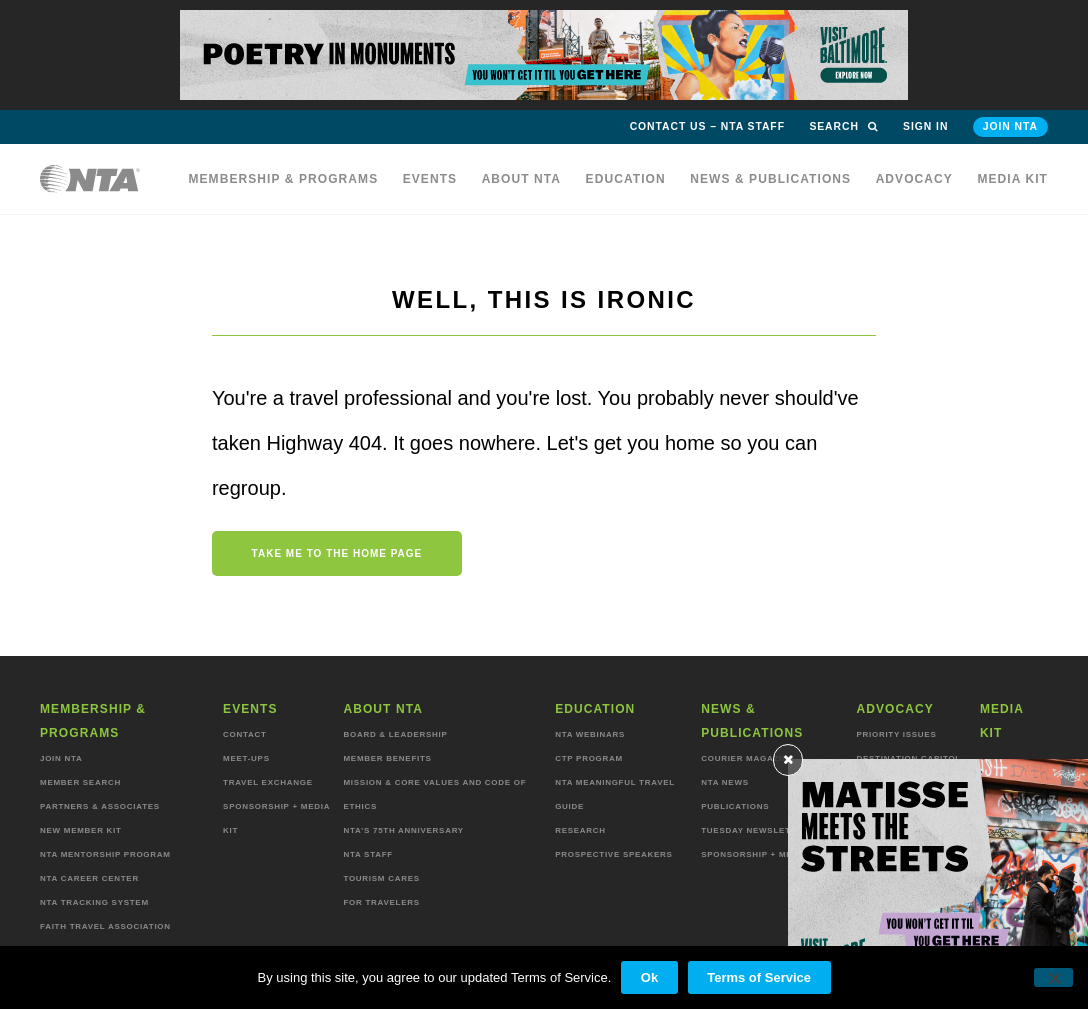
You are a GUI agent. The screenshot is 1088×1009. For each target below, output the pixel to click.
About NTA (522, 179)
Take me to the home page (337, 553)
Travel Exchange (268, 782)
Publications (735, 806)
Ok (649, 977)
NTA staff (367, 854)
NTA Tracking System (94, 902)
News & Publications (770, 179)
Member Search (80, 782)
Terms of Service (759, 977)
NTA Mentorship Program (105, 854)
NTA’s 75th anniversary (403, 830)
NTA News (725, 782)
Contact (245, 734)
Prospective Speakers (614, 854)
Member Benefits (387, 758)
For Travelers (381, 902)
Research (580, 830)
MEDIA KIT (1012, 179)
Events (430, 179)
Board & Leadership (395, 734)
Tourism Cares (381, 878)
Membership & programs (283, 179)
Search (843, 126)
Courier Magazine (747, 758)
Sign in (925, 126)
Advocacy (914, 179)
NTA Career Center (89, 878)
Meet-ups (246, 758)
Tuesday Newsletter (755, 830)
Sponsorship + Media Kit (763, 854)
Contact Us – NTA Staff (707, 126)
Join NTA (1010, 126)
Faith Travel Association (105, 926)
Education (626, 179)
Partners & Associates (100, 806)
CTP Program (589, 758)
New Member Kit (81, 830)
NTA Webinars (590, 734)
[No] (1053, 978)
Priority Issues (896, 734)
